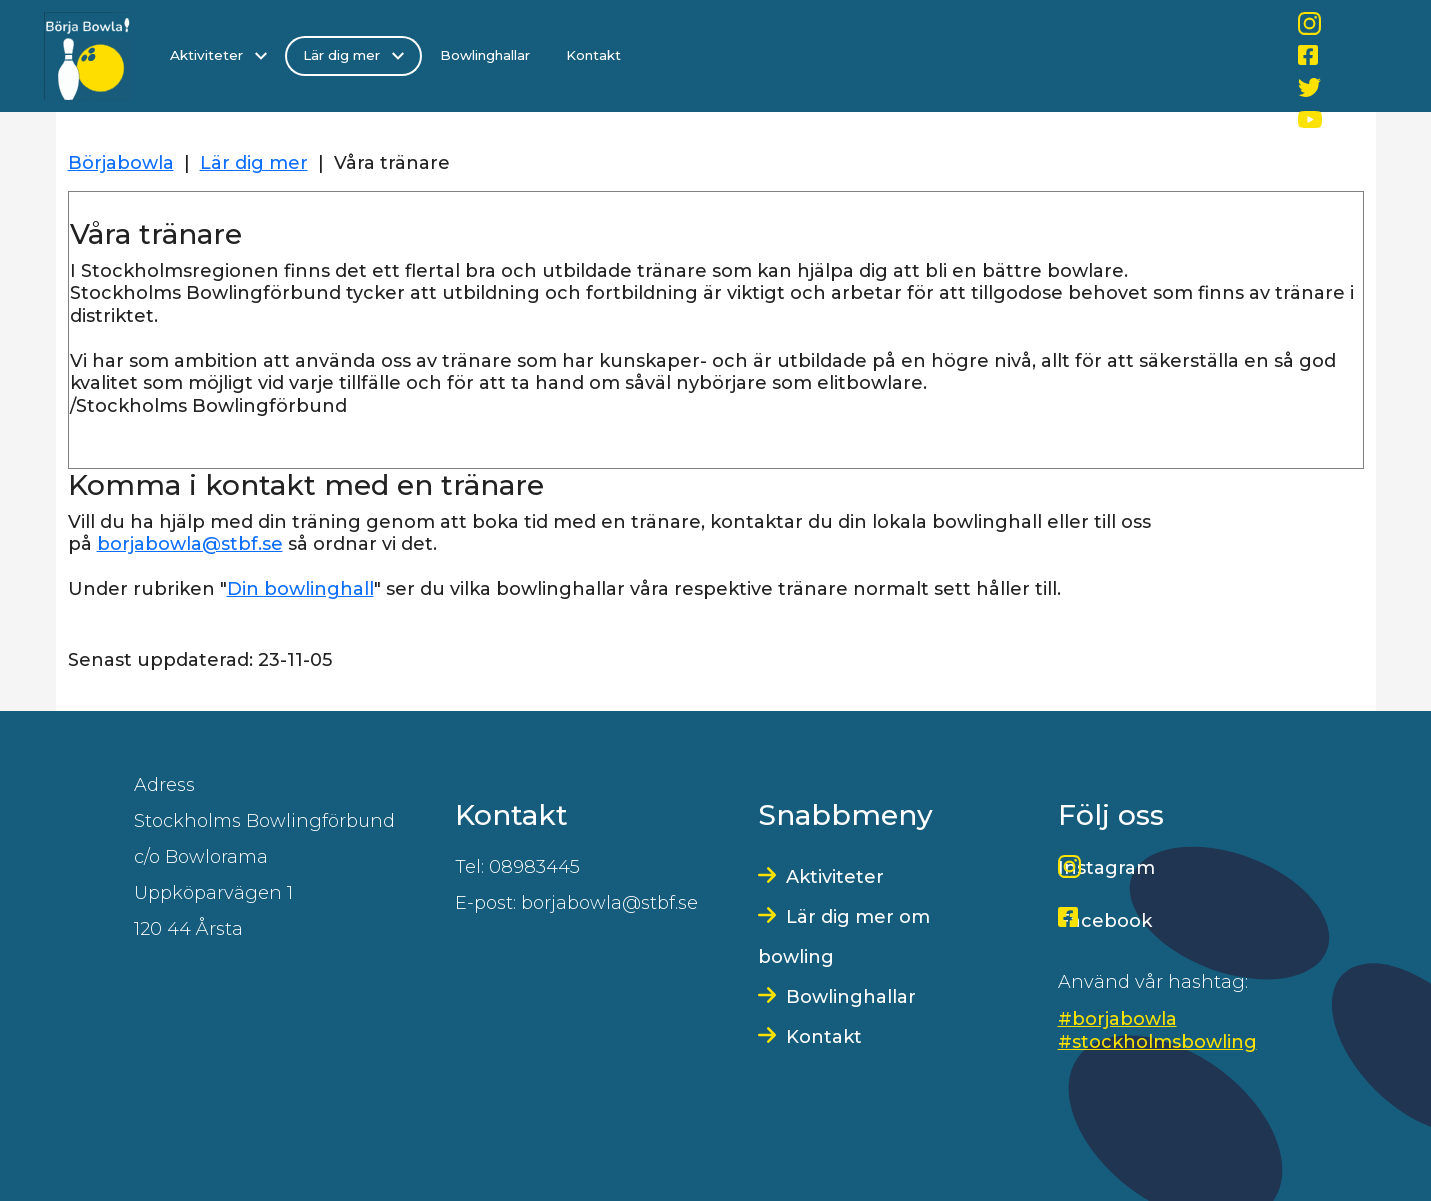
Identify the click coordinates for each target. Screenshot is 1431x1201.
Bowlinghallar (485, 55)
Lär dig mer (353, 55)
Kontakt (593, 55)
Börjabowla (121, 163)
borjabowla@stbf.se (190, 544)
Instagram (1106, 868)
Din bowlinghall (300, 589)
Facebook (1105, 921)
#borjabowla (1117, 1019)
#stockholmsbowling (1157, 1042)
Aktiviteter (218, 55)
